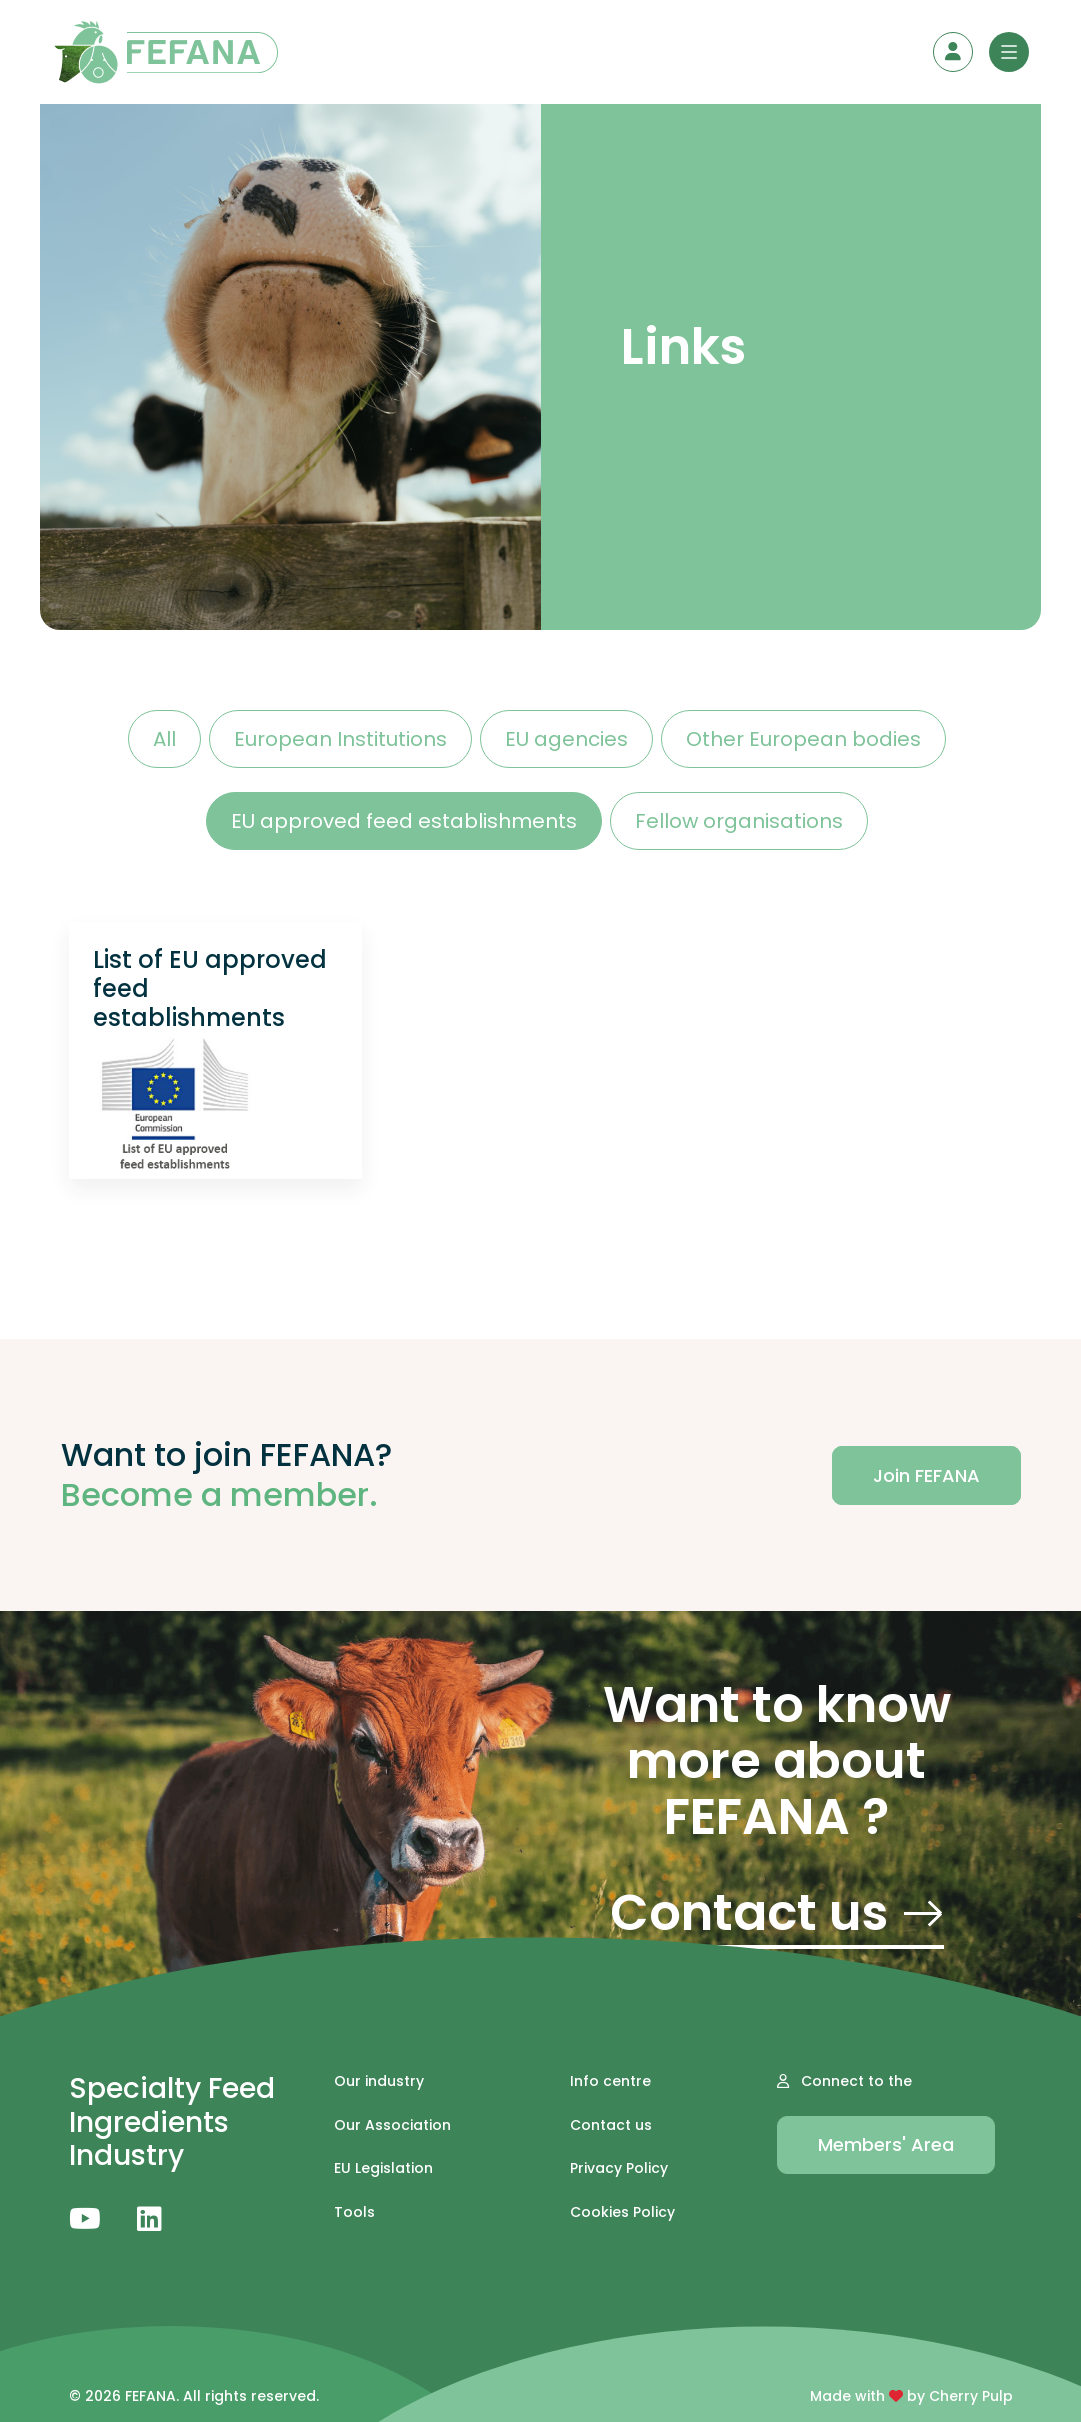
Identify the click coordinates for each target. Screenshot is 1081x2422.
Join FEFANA (926, 1475)
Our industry (379, 2081)
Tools (354, 2212)
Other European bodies (803, 739)
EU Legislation (383, 2168)
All (164, 739)
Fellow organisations (739, 821)
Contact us (777, 1917)
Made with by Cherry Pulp (911, 2396)
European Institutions (340, 739)
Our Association (392, 2125)
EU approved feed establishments (404, 821)
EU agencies (566, 739)
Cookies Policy (622, 2212)
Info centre (610, 2081)
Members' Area (886, 2144)
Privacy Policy (619, 2168)
